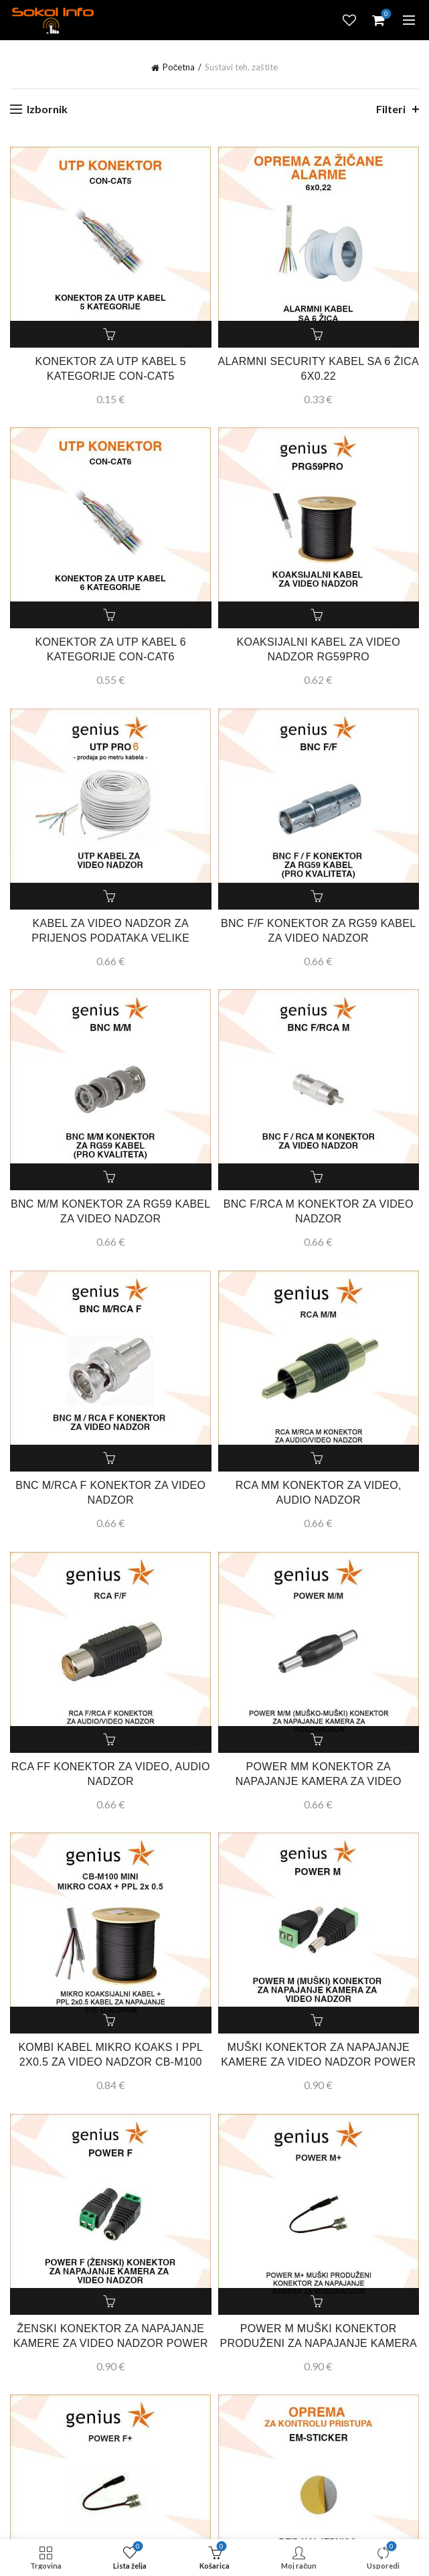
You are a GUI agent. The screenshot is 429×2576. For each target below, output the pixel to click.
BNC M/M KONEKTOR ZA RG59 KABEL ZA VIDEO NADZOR (111, 1211)
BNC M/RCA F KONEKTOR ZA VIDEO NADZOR (110, 1493)
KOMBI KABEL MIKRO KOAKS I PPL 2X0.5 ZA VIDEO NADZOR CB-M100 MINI (110, 2062)
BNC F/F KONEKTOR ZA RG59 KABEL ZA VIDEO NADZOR (318, 931)
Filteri (391, 108)
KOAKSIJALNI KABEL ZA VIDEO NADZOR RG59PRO (318, 649)
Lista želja (349, 20)
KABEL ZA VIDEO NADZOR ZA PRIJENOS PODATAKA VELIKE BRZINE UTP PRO (110, 938)
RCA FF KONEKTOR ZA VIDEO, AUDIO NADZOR (110, 1774)
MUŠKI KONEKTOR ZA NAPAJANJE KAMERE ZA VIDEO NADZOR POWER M (318, 2062)
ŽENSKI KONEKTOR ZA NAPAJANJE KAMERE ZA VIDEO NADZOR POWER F (110, 2343)
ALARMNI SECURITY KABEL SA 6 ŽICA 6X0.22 (318, 369)
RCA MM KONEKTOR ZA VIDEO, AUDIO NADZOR (319, 1493)
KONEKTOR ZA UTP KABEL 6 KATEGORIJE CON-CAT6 (110, 649)
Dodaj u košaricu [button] (110, 334)
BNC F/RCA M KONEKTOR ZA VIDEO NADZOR (319, 1211)
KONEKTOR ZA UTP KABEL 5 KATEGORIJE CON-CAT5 (110, 369)
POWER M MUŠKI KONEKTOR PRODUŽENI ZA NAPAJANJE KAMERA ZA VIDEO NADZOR (318, 2343)
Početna (179, 67)
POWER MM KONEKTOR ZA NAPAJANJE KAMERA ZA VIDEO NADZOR (319, 1781)
